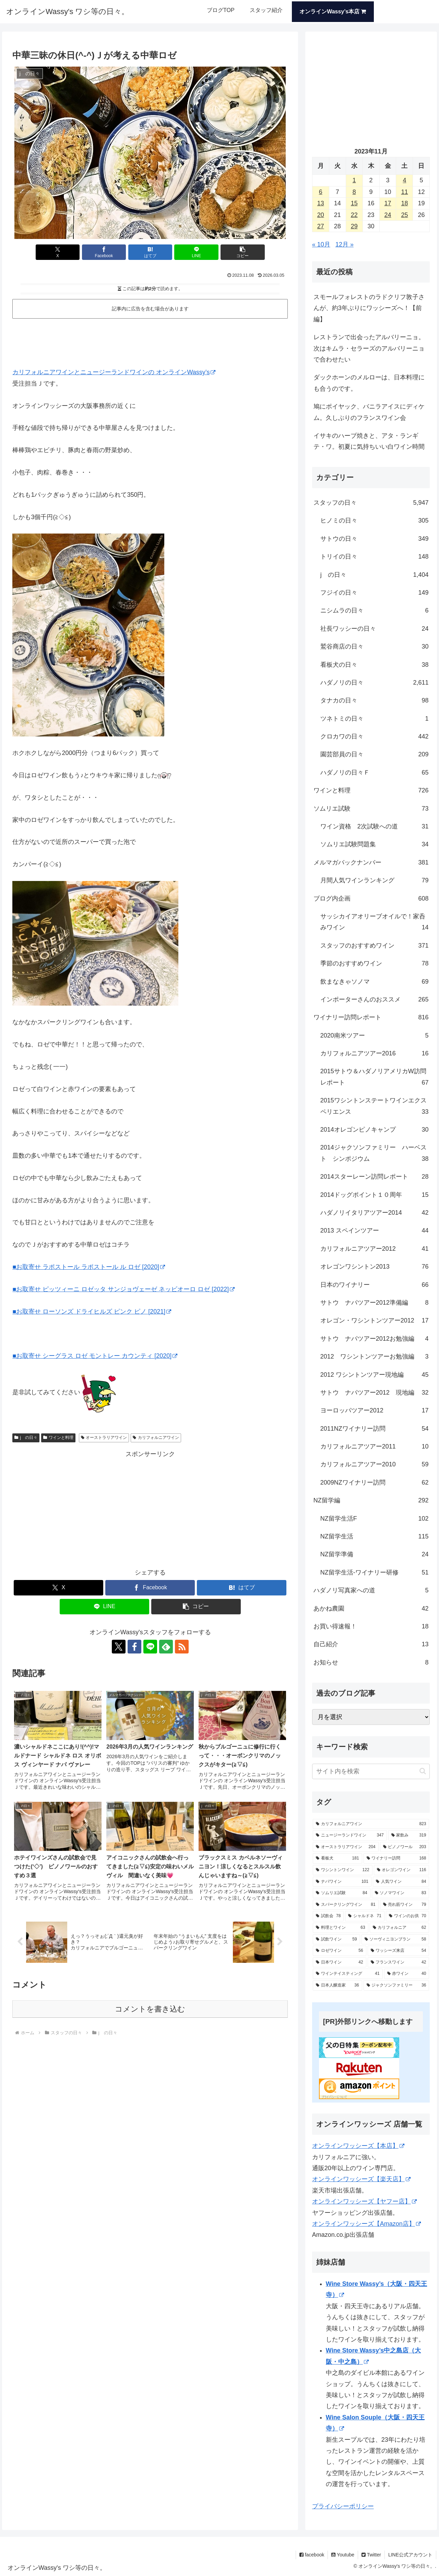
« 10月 (321, 244)
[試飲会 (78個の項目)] (328, 1916)
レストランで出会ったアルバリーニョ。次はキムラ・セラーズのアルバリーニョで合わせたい (369, 348)
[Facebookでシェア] (104, 252)
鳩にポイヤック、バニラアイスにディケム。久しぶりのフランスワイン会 (369, 412)
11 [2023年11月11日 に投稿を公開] (404, 191)
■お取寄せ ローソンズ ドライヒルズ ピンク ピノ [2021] (91, 1311)
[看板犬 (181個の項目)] (337, 1858)
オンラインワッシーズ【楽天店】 (361, 2179)
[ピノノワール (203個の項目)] (404, 1847)
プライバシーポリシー (343, 2506)
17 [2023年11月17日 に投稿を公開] (387, 203)
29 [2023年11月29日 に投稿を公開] (354, 226)
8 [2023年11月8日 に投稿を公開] (354, 191)
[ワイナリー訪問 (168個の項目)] (396, 1858)
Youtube (342, 2554)
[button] (242, 252)
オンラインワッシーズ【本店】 (358, 2145)
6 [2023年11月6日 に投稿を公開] (320, 191)
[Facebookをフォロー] (134, 1646)
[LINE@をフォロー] (150, 1646)
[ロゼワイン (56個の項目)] (339, 1951)
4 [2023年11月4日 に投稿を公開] (404, 180)
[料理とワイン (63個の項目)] (340, 1928)
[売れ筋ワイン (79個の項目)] (404, 1905)
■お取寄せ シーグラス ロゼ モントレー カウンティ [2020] (94, 1355)
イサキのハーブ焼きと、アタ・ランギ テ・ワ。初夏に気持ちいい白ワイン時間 (369, 441)
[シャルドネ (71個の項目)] (364, 1916)
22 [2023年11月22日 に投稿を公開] (354, 214)
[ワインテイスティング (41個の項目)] (348, 1974)
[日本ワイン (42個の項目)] (339, 1962)
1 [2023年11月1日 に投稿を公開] (354, 180)
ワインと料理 (58, 1437)
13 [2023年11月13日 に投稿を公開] (320, 203)
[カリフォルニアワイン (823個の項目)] (371, 1824)
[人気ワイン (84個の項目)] (401, 1882)
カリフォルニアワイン (156, 1437)
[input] (371, 1771)
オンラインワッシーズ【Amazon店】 (366, 2223)
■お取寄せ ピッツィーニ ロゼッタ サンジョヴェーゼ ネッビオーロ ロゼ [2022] (123, 1289)
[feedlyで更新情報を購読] (166, 1646)
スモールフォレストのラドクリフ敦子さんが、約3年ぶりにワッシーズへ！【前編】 (369, 308)
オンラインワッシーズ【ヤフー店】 (364, 2201)
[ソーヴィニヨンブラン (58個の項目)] (395, 1939)
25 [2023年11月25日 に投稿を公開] (404, 214)
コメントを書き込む (150, 2009)
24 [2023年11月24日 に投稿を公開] (387, 214)
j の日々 (25, 1437)
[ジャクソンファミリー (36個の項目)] (396, 1985)
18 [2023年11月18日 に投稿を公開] (404, 203)
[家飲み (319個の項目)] (408, 1835)
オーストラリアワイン (104, 1437)
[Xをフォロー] (119, 1646)
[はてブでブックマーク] (150, 252)
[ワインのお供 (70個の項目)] (407, 1916)
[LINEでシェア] (196, 252)
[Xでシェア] (58, 252)
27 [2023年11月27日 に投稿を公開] (320, 226)
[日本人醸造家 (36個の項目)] (337, 1985)
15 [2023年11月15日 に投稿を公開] (354, 203)
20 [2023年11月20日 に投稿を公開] (320, 214)
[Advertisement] (150, 340)
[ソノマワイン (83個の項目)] (400, 1893)
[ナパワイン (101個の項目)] (342, 1882)
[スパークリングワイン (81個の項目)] (346, 1905)
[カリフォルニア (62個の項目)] (399, 1928)
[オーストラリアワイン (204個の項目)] (346, 1847)
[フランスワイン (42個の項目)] (398, 1962)
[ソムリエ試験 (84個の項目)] (341, 1893)
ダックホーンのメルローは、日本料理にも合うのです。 (369, 383)
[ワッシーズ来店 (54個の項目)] (398, 1951)
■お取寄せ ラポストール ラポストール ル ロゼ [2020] (88, 1266)
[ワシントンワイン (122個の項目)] (342, 1870)
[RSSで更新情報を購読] (182, 1646)
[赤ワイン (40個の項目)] (406, 1974)
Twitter (371, 2554)
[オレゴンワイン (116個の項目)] (401, 1870)
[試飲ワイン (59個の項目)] (336, 1939)
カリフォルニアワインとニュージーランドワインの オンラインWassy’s (113, 372)
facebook (311, 2554)
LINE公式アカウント (410, 2554)
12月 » (344, 244)
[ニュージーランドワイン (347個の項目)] (350, 1835)
